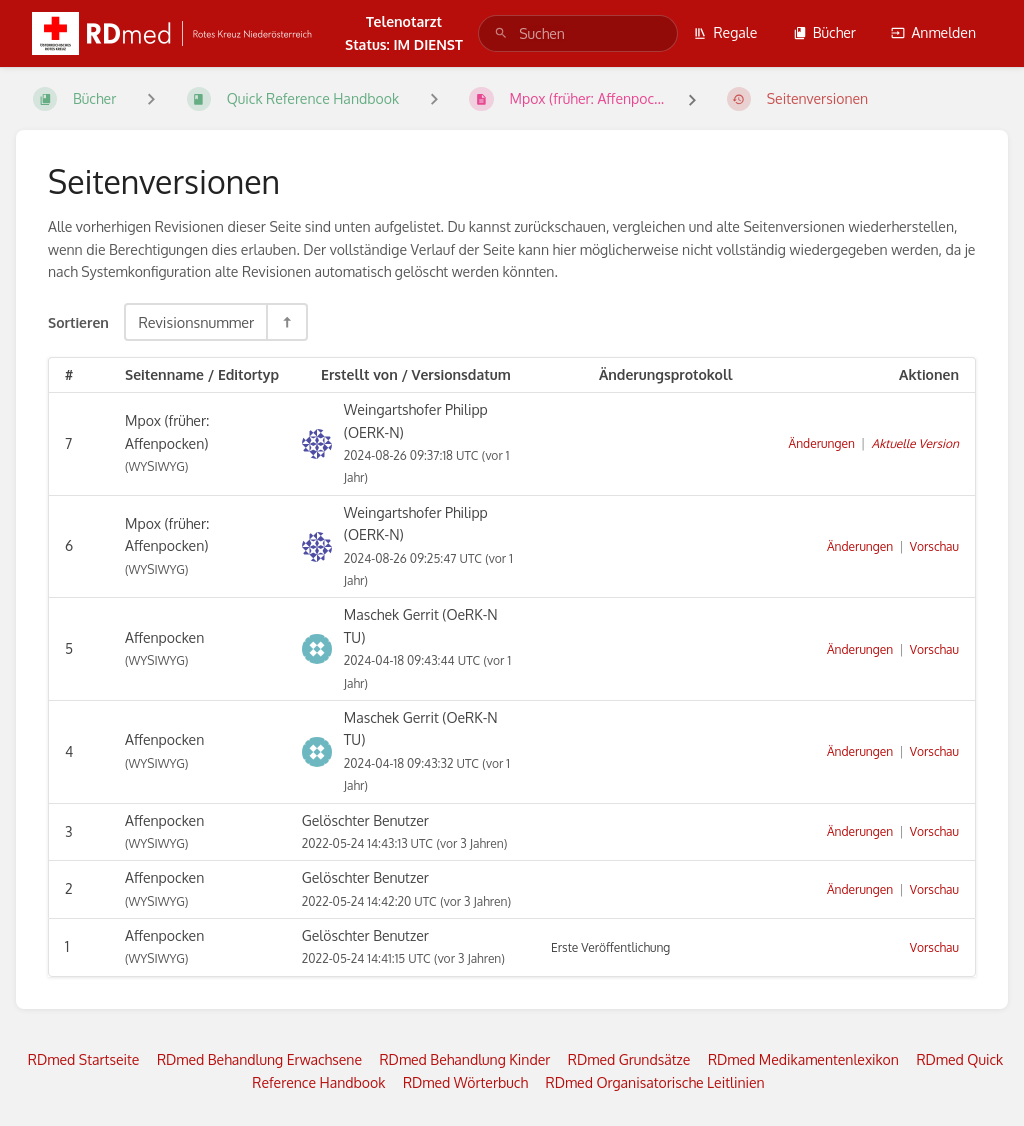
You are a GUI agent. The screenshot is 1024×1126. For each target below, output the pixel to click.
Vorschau (934, 546)
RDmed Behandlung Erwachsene (259, 1059)
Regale (725, 32)
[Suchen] (501, 33)
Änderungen (822, 443)
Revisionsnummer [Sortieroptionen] (196, 322)
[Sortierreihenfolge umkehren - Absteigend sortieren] (286, 322)
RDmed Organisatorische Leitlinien (655, 1082)
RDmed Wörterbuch (465, 1082)
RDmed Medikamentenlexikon (803, 1059)
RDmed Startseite (84, 1059)
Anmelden (933, 32)
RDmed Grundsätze (629, 1059)
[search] (578, 33)
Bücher (824, 32)
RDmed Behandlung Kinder (464, 1059)
